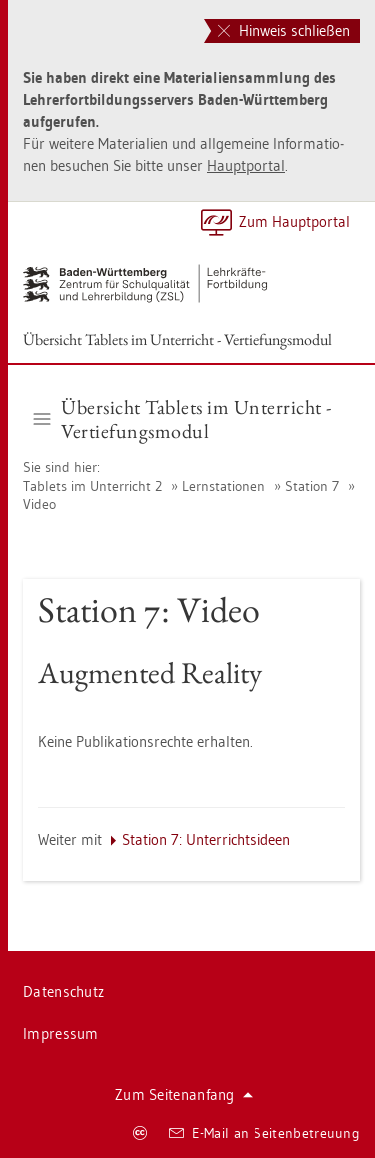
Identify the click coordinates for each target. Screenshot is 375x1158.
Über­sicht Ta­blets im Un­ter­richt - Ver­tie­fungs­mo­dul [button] (183, 419)
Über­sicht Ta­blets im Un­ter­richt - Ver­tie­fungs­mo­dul (177, 339)
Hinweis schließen (284, 30)
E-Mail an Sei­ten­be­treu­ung (264, 1133)
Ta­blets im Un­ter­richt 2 (92, 486)
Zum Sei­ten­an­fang (184, 1094)
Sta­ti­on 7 (312, 486)
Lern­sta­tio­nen (223, 486)
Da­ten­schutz (63, 991)
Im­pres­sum (61, 1033)
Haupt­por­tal (246, 165)
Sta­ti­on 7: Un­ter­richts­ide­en (206, 839)
